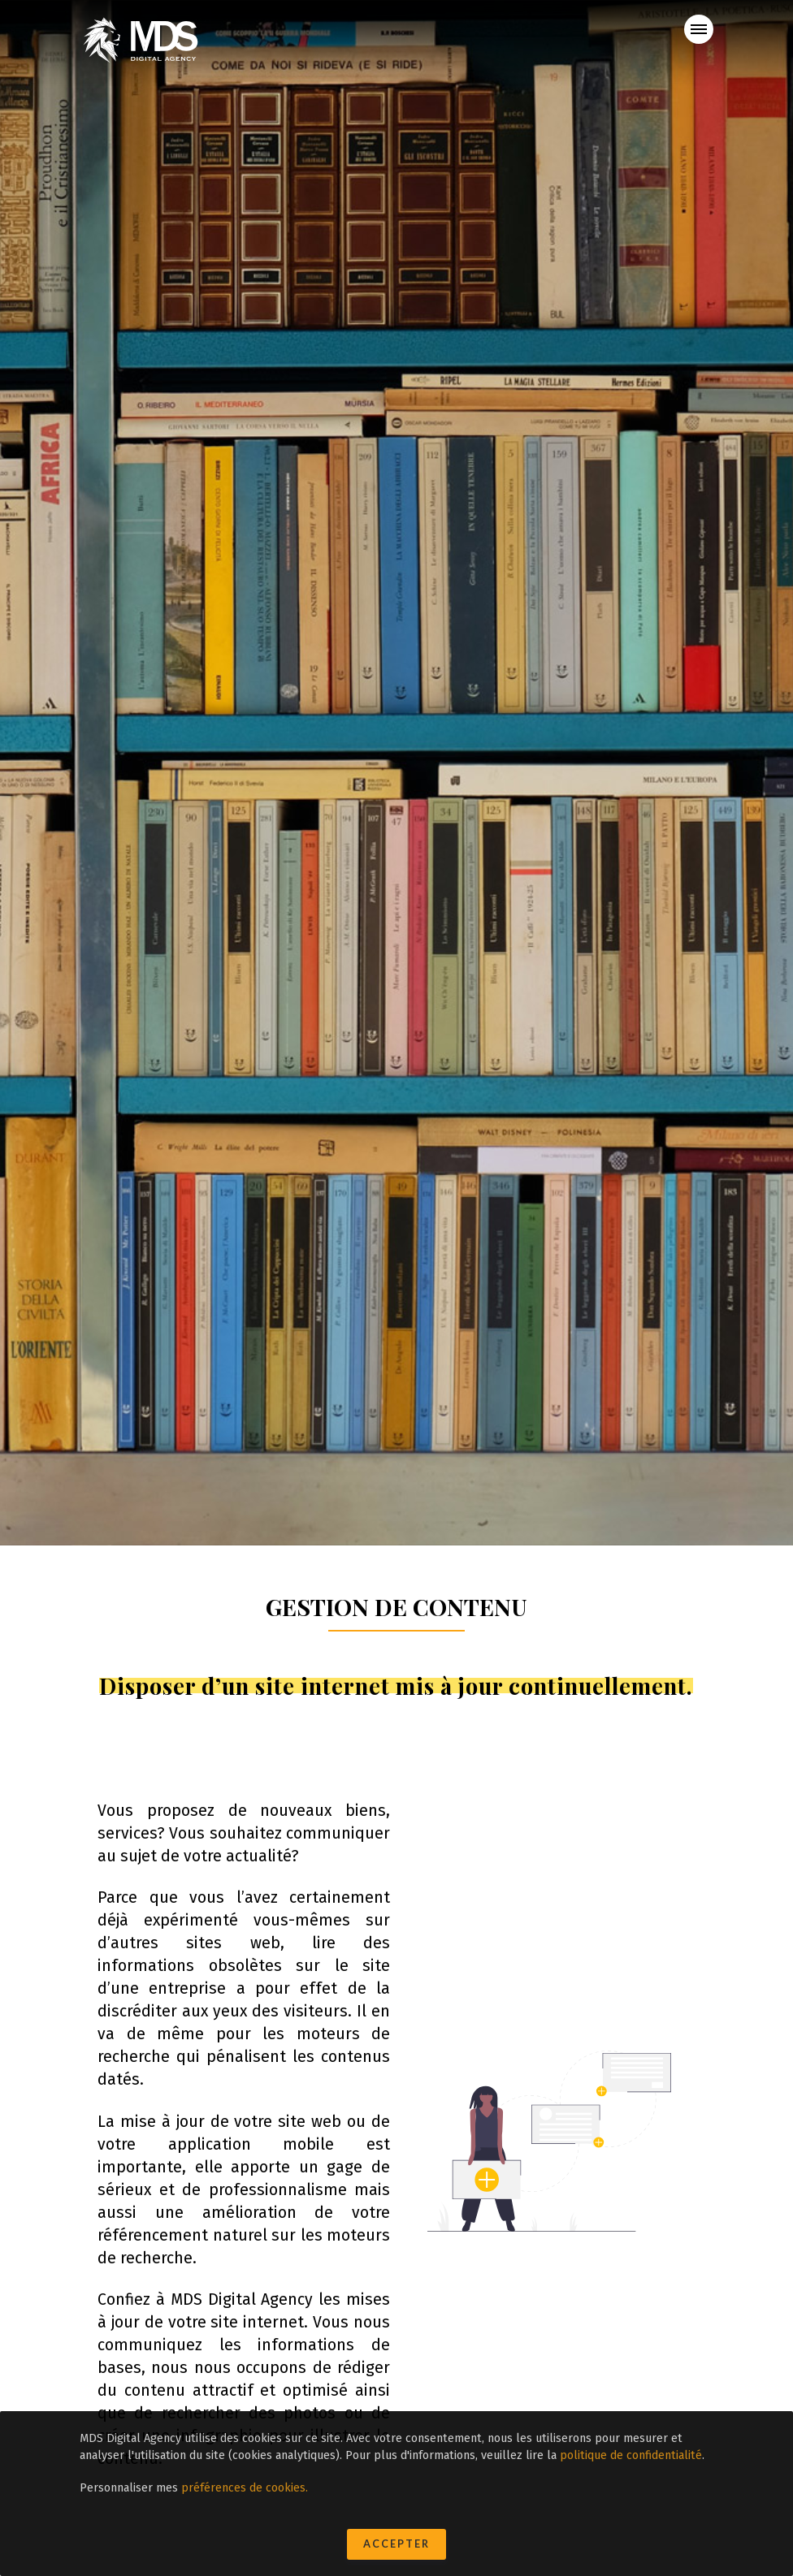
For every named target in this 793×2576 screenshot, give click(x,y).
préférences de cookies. (244, 2488)
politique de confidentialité (631, 2455)
